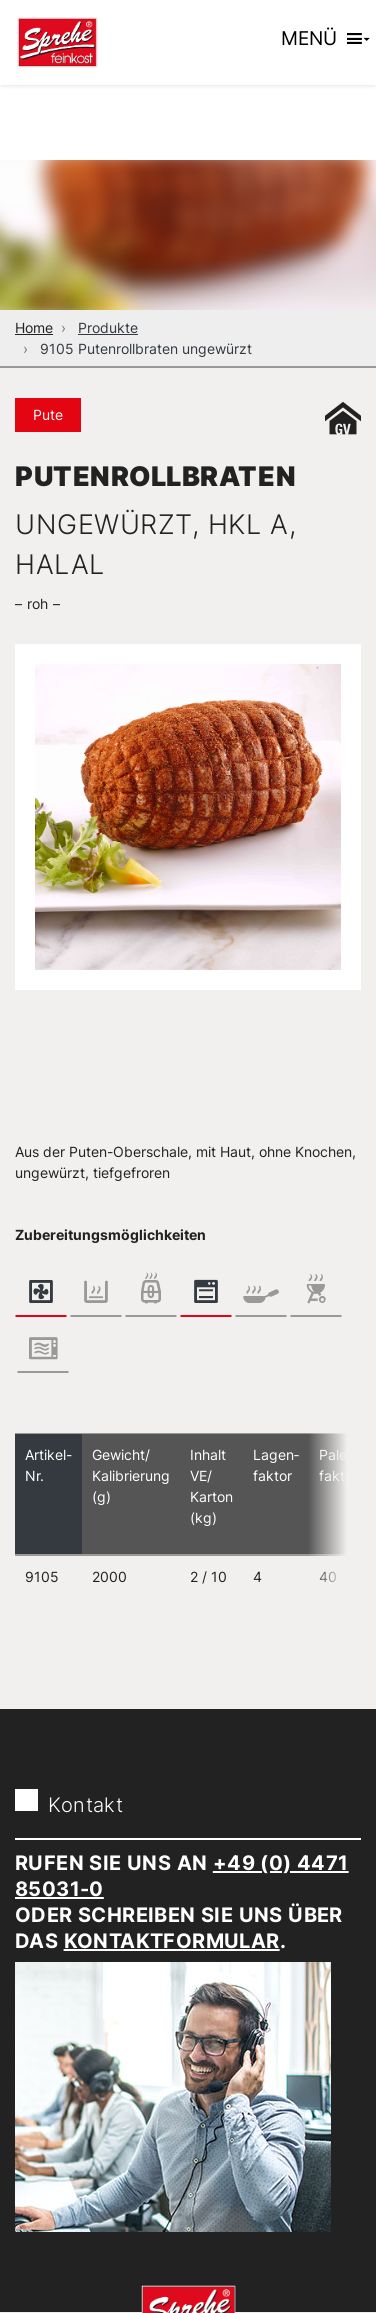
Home (34, 327)
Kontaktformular (172, 1941)
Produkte (108, 327)
